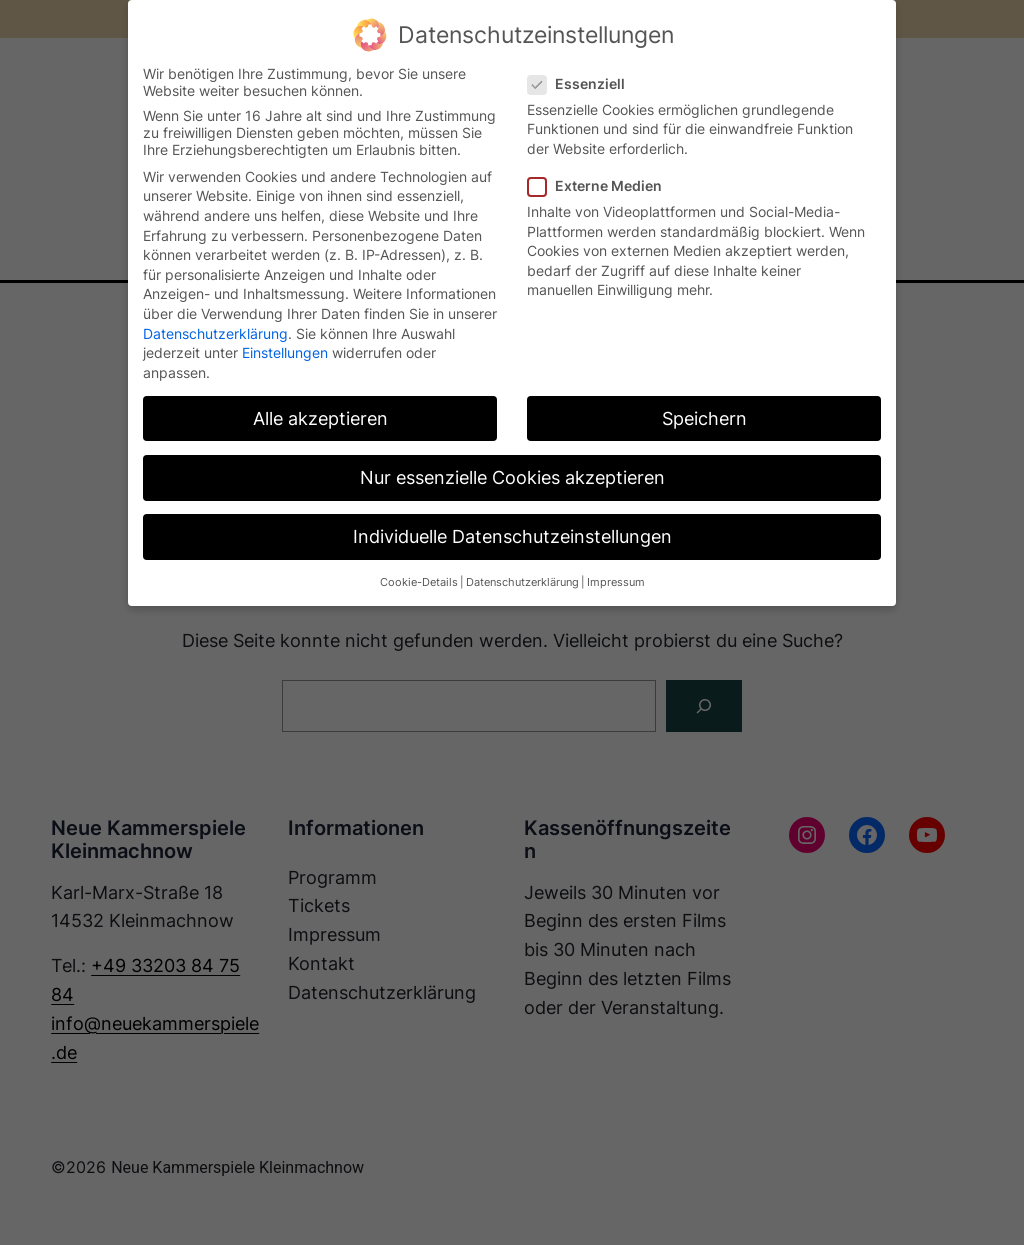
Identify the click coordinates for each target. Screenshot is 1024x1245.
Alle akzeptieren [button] (320, 418)
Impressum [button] (616, 582)
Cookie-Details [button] (419, 582)
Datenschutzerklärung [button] (522, 582)
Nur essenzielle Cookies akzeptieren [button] (512, 477)
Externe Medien (603, 185)
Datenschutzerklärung (215, 333)
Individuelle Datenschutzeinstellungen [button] (512, 536)
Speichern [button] (704, 418)
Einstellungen (285, 352)
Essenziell (584, 83)
